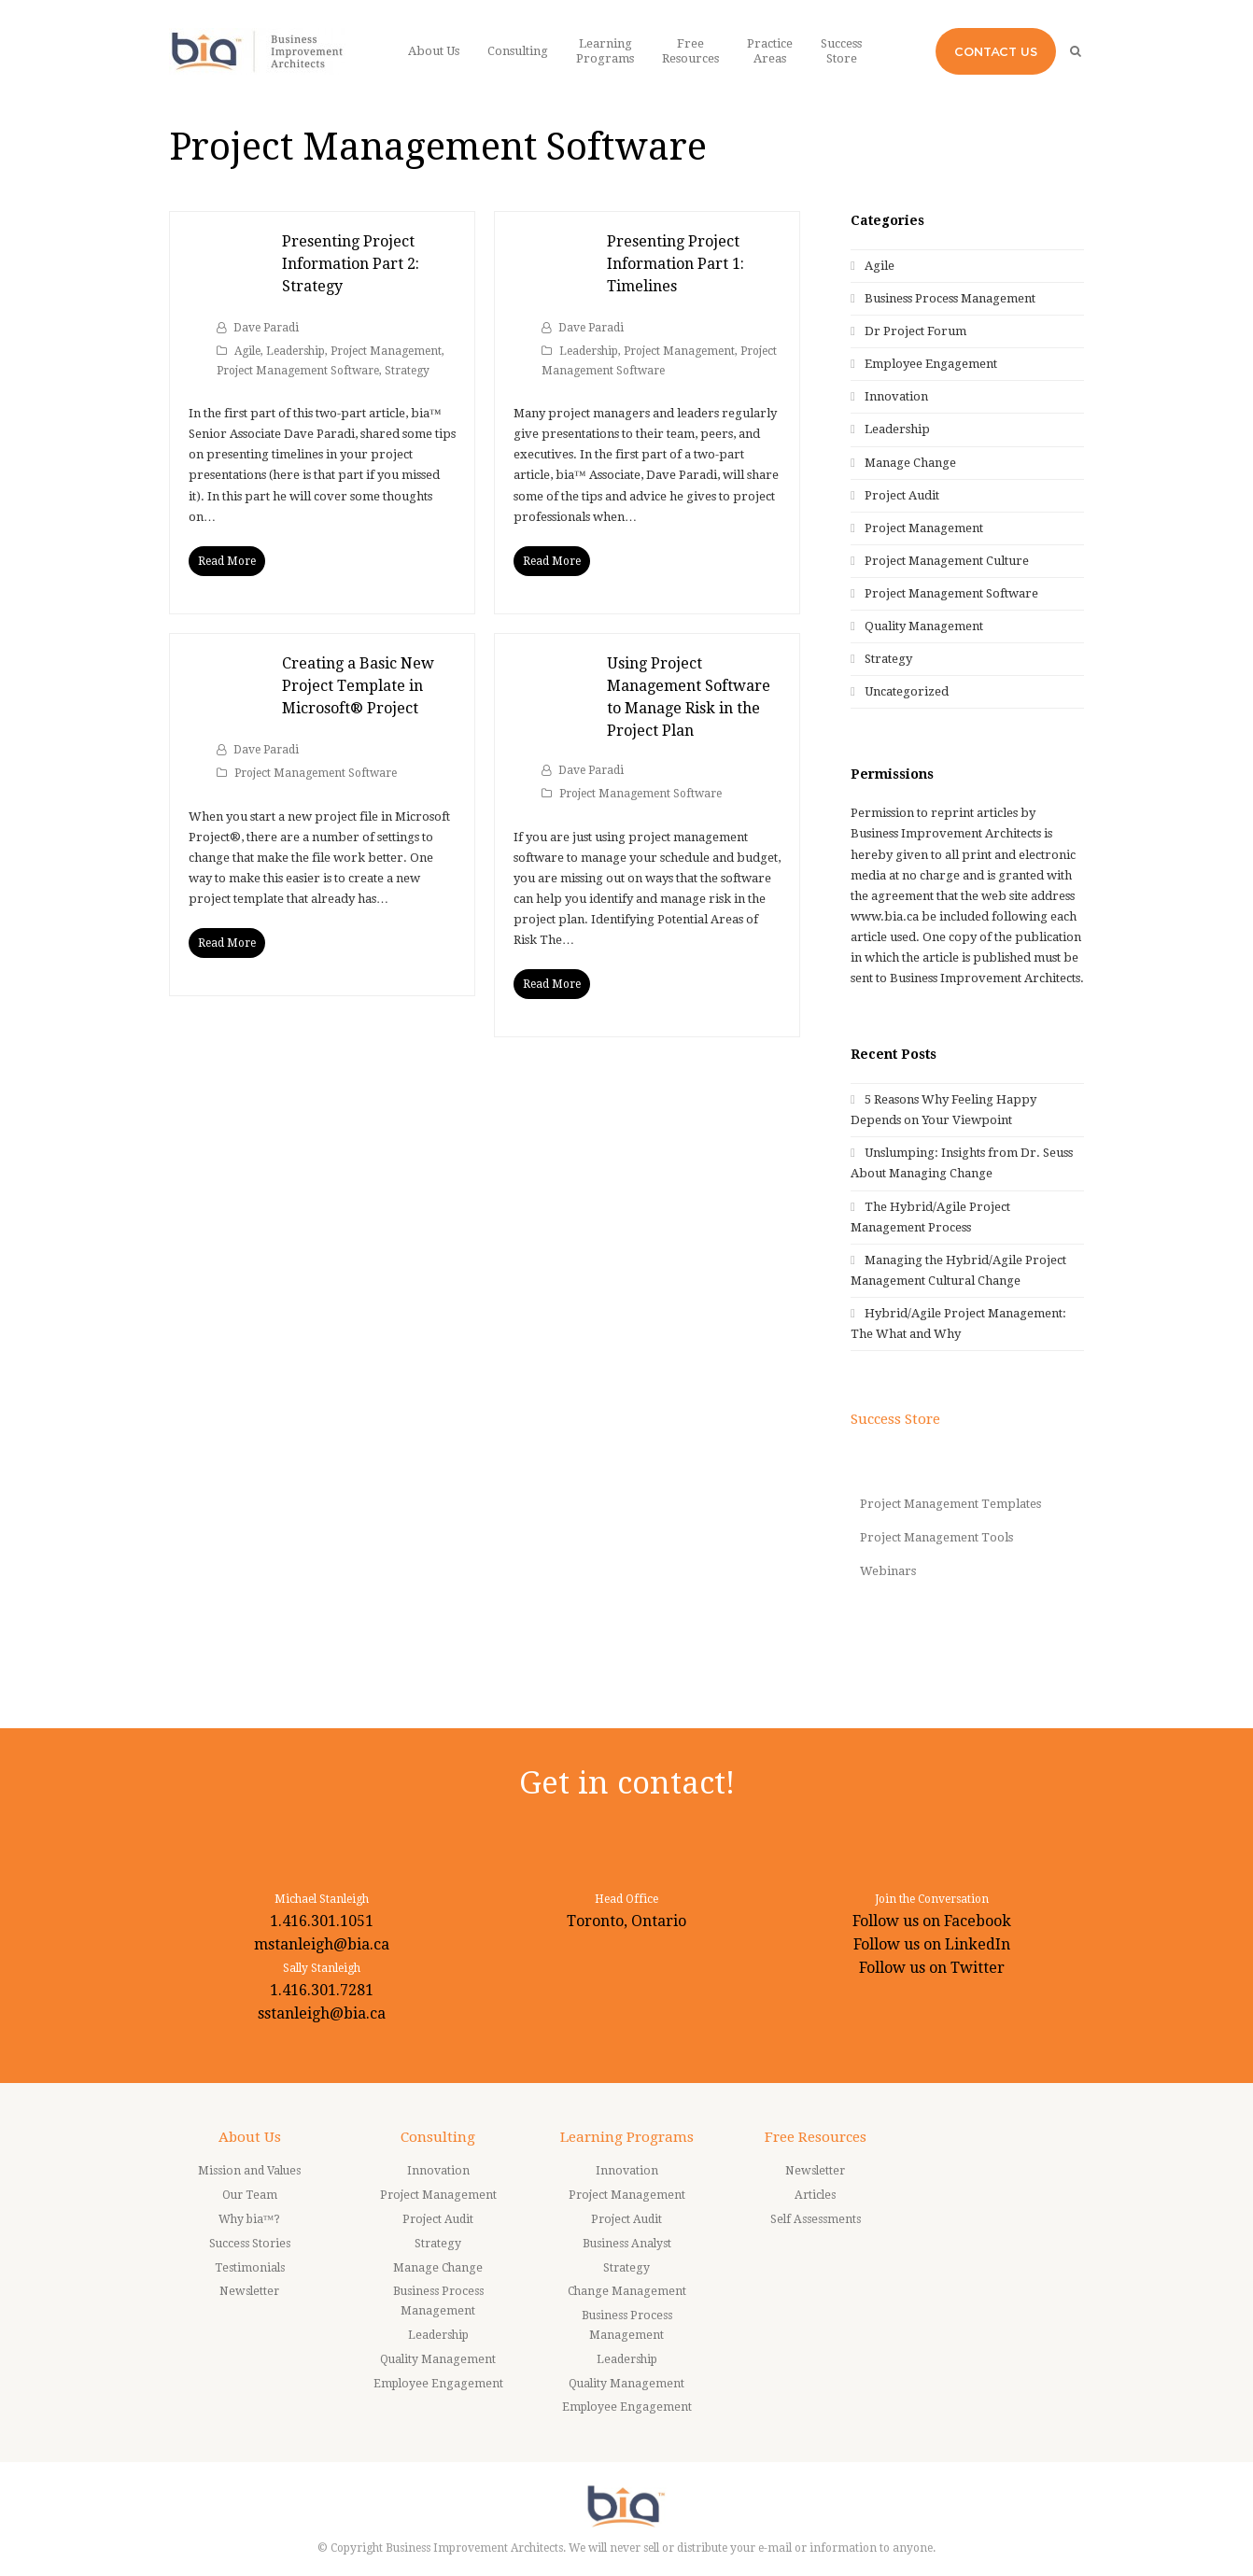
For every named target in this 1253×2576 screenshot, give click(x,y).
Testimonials (250, 2267)
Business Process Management (950, 298)
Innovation (896, 396)
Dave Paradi (266, 327)
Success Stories (249, 2243)
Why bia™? (249, 2219)
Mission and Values (249, 2170)
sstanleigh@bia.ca (322, 2013)
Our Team (249, 2195)
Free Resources (815, 2137)
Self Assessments (815, 2219)
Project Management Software (298, 370)
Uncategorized (907, 691)
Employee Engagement (931, 364)
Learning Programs (627, 2137)
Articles (815, 2195)
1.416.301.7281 (321, 1990)
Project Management (386, 351)
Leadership (295, 351)
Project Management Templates (950, 1504)
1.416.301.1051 (321, 1921)
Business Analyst (627, 2243)
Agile (247, 351)
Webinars (888, 1571)
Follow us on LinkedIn (931, 1944)
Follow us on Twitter (932, 1968)
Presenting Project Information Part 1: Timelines (675, 263)
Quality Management (924, 626)
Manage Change (910, 463)
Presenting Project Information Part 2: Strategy (350, 263)
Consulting (438, 2137)
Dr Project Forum (915, 331)
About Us (249, 2137)
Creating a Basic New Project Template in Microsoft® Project (358, 686)
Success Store (895, 1419)
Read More (227, 561)
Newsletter (249, 2291)
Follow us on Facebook (931, 1921)
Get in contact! (627, 1783)
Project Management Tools (936, 1537)
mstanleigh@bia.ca (321, 1944)
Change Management (627, 2291)
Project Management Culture (947, 561)
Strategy (407, 370)
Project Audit (902, 495)
